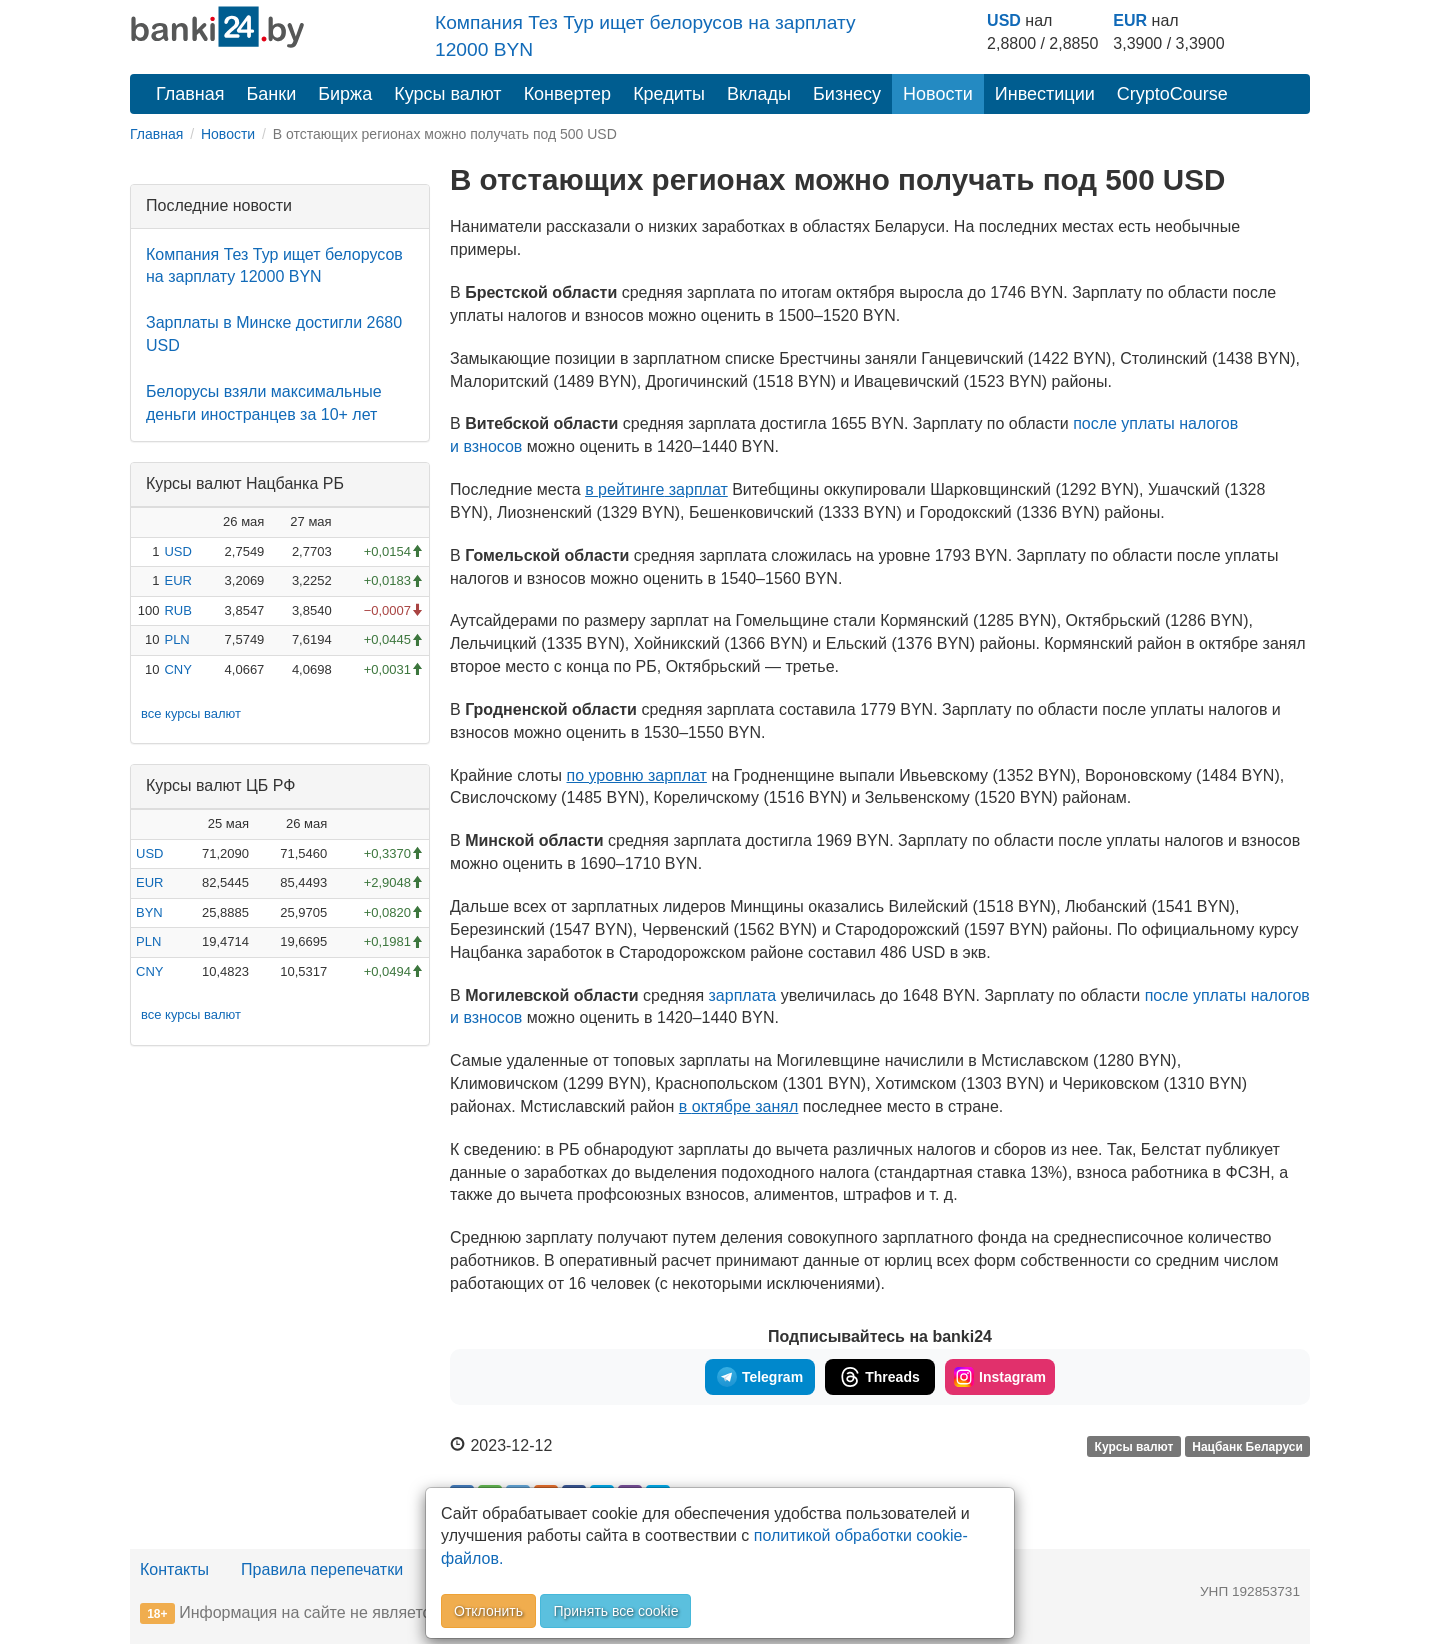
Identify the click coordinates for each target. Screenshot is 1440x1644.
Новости (938, 94)
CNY (177, 669)
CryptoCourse (1172, 94)
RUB (177, 610)
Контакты (174, 1569)
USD (1004, 20)
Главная (190, 94)
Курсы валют (447, 94)
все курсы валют (191, 713)
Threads (879, 1377)
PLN (176, 639)
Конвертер (568, 94)
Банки (272, 94)
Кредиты (669, 94)
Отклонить (488, 1611)
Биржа (345, 94)
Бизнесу (847, 94)
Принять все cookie (615, 1611)
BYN (149, 912)
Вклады (759, 94)
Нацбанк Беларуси (1247, 1447)
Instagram (1000, 1377)
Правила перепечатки (322, 1569)
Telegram (760, 1377)
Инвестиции (1045, 94)
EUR (1130, 20)
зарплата (745, 995)
